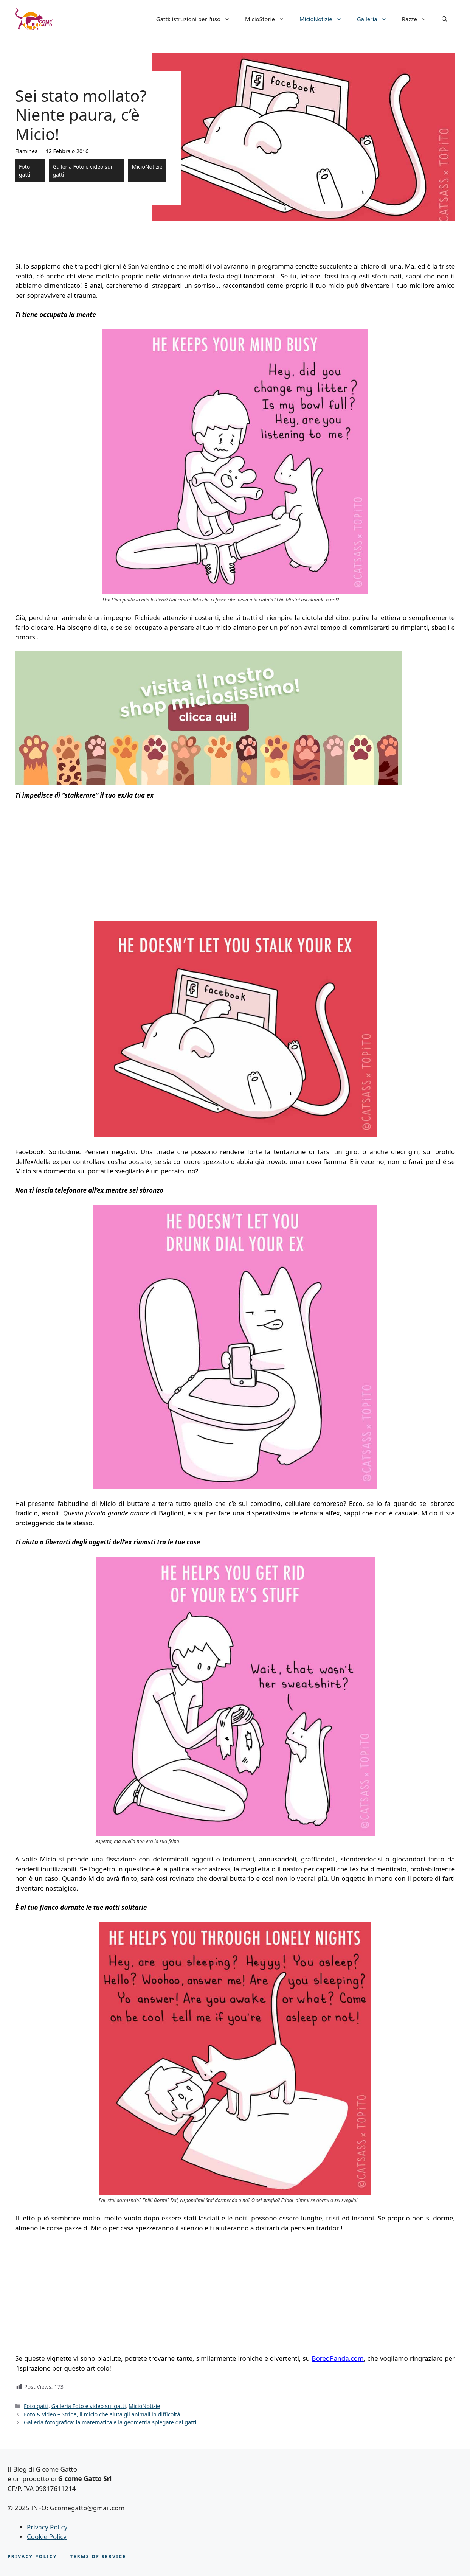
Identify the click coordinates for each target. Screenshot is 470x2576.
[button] (444, 19)
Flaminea (26, 151)
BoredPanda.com (337, 2358)
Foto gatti (24, 170)
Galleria (375, 19)
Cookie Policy (47, 2536)
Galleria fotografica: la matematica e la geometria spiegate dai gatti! (111, 2422)
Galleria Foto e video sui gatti (82, 170)
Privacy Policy (47, 2527)
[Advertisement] (78, 863)
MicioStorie (268, 19)
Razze (418, 19)
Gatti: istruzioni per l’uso (196, 19)
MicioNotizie (324, 19)
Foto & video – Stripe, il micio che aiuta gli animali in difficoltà (102, 2414)
